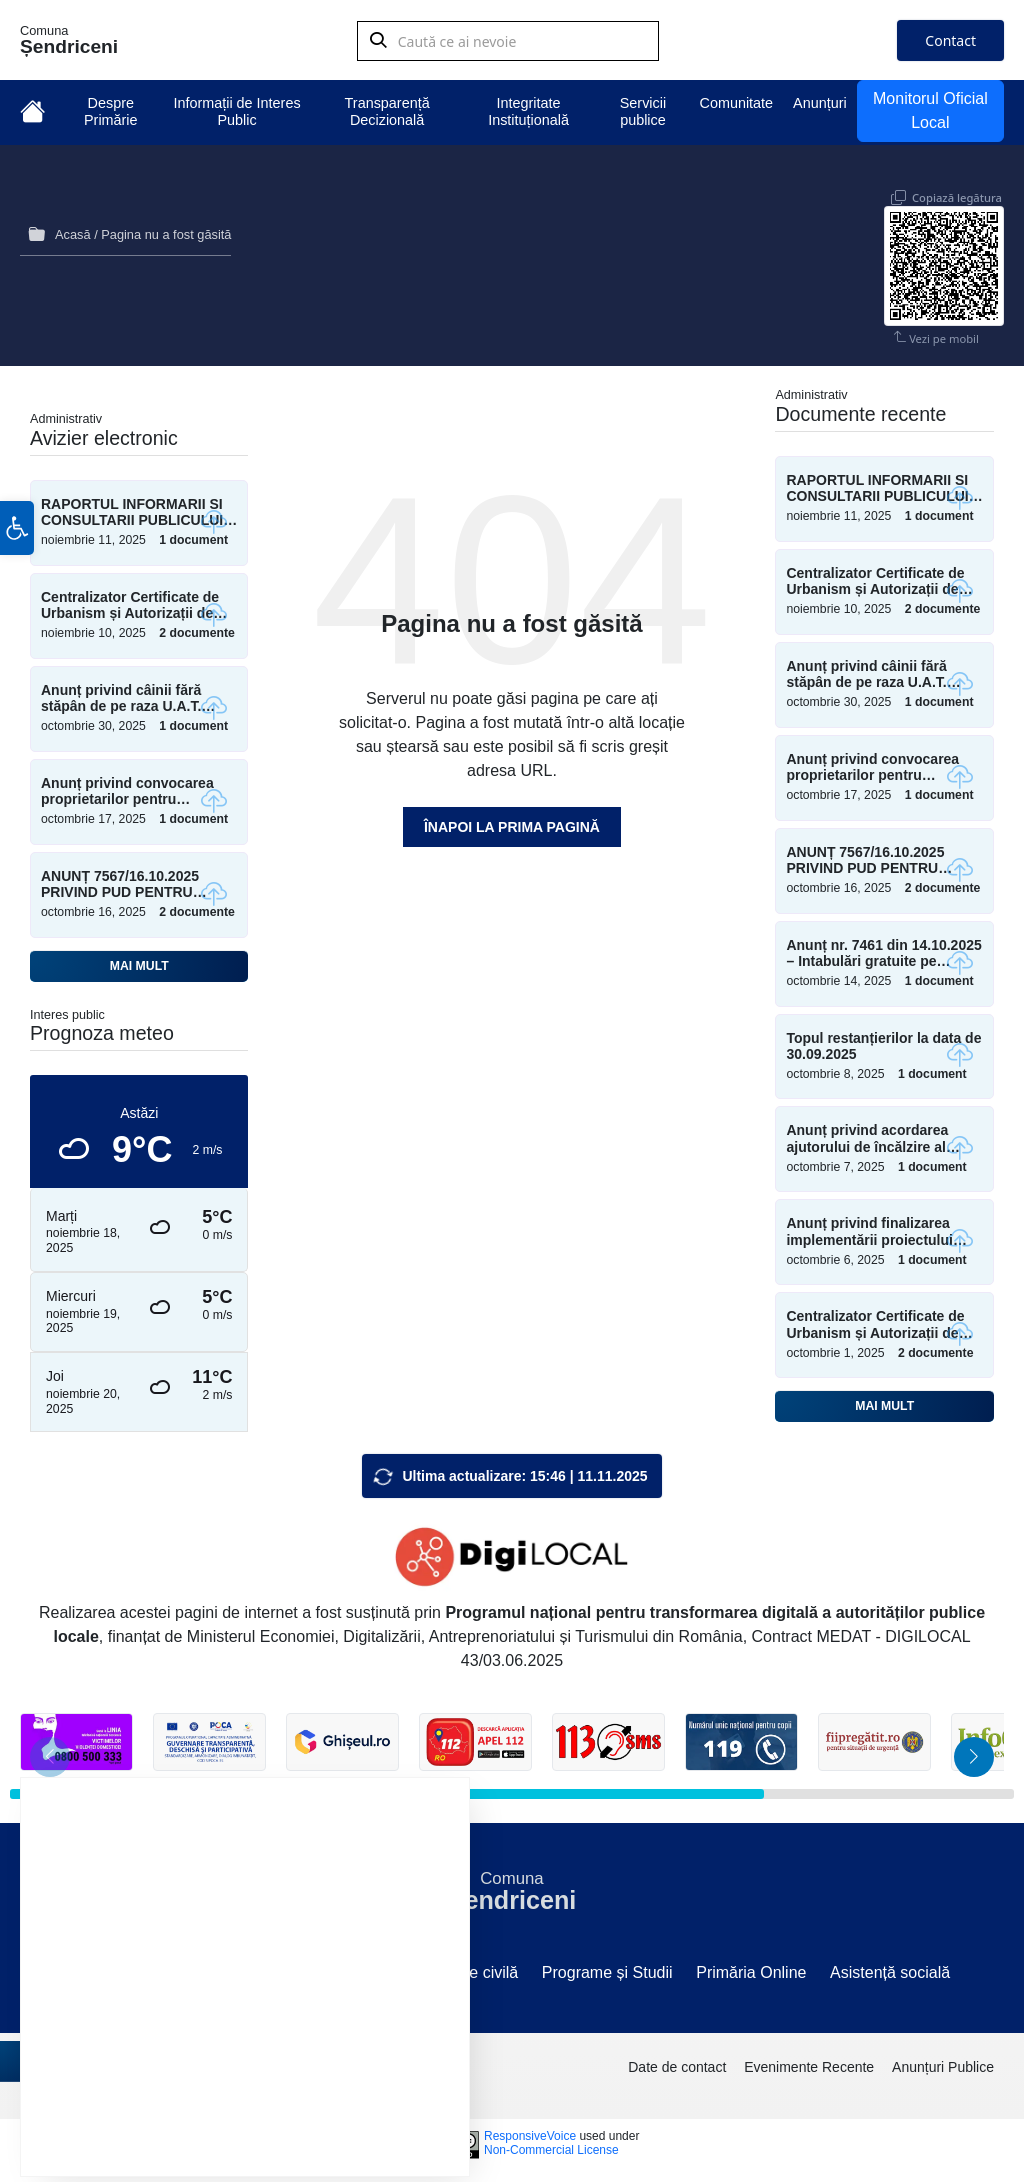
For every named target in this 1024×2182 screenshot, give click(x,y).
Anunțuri (820, 103)
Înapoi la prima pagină (512, 822)
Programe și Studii (607, 1967)
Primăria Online (751, 1967)
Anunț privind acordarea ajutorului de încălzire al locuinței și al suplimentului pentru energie (878, 1134)
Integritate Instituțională (528, 111)
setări (328, 2060)
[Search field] (508, 44)
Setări (377, 2109)
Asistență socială (890, 1967)
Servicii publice (643, 111)
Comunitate (737, 103)
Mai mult (139, 961)
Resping (263, 2109)
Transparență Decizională (387, 111)
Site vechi (108, 1967)
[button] (17, 581)
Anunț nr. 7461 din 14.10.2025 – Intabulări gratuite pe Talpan (883, 949)
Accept (147, 2109)
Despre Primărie (111, 111)
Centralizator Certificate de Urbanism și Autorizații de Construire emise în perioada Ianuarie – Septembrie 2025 (882, 1320)
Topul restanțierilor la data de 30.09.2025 (883, 1041)
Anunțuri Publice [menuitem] (943, 2062)
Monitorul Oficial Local (930, 110)
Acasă (73, 232)
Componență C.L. (229, 1967)
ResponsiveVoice (530, 2131)
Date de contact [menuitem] (677, 2062)
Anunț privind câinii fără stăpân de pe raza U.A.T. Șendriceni (121, 694)
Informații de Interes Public (236, 111)
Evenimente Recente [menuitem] (809, 2062)
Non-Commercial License (551, 2145)
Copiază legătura (957, 182)
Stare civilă (479, 1967)
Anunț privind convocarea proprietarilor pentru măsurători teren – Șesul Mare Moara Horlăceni (127, 787)
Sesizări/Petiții (366, 1967)
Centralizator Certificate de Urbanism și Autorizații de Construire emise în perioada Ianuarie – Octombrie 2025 (137, 601)
